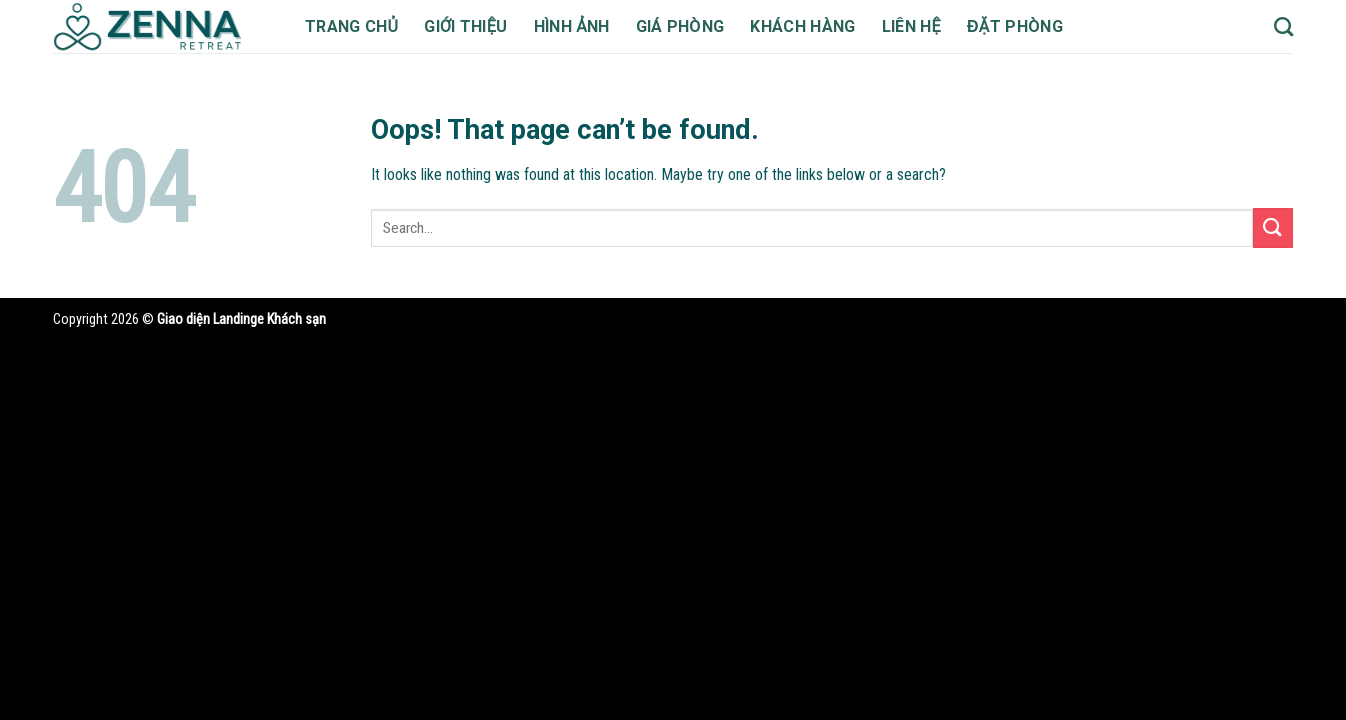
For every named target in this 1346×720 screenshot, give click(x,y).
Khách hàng (823, 26)
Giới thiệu (472, 26)
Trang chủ (354, 26)
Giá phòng (694, 26)
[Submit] (1273, 227)
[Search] (1283, 26)
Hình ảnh (581, 26)
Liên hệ (938, 26)
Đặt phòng (1045, 26)
